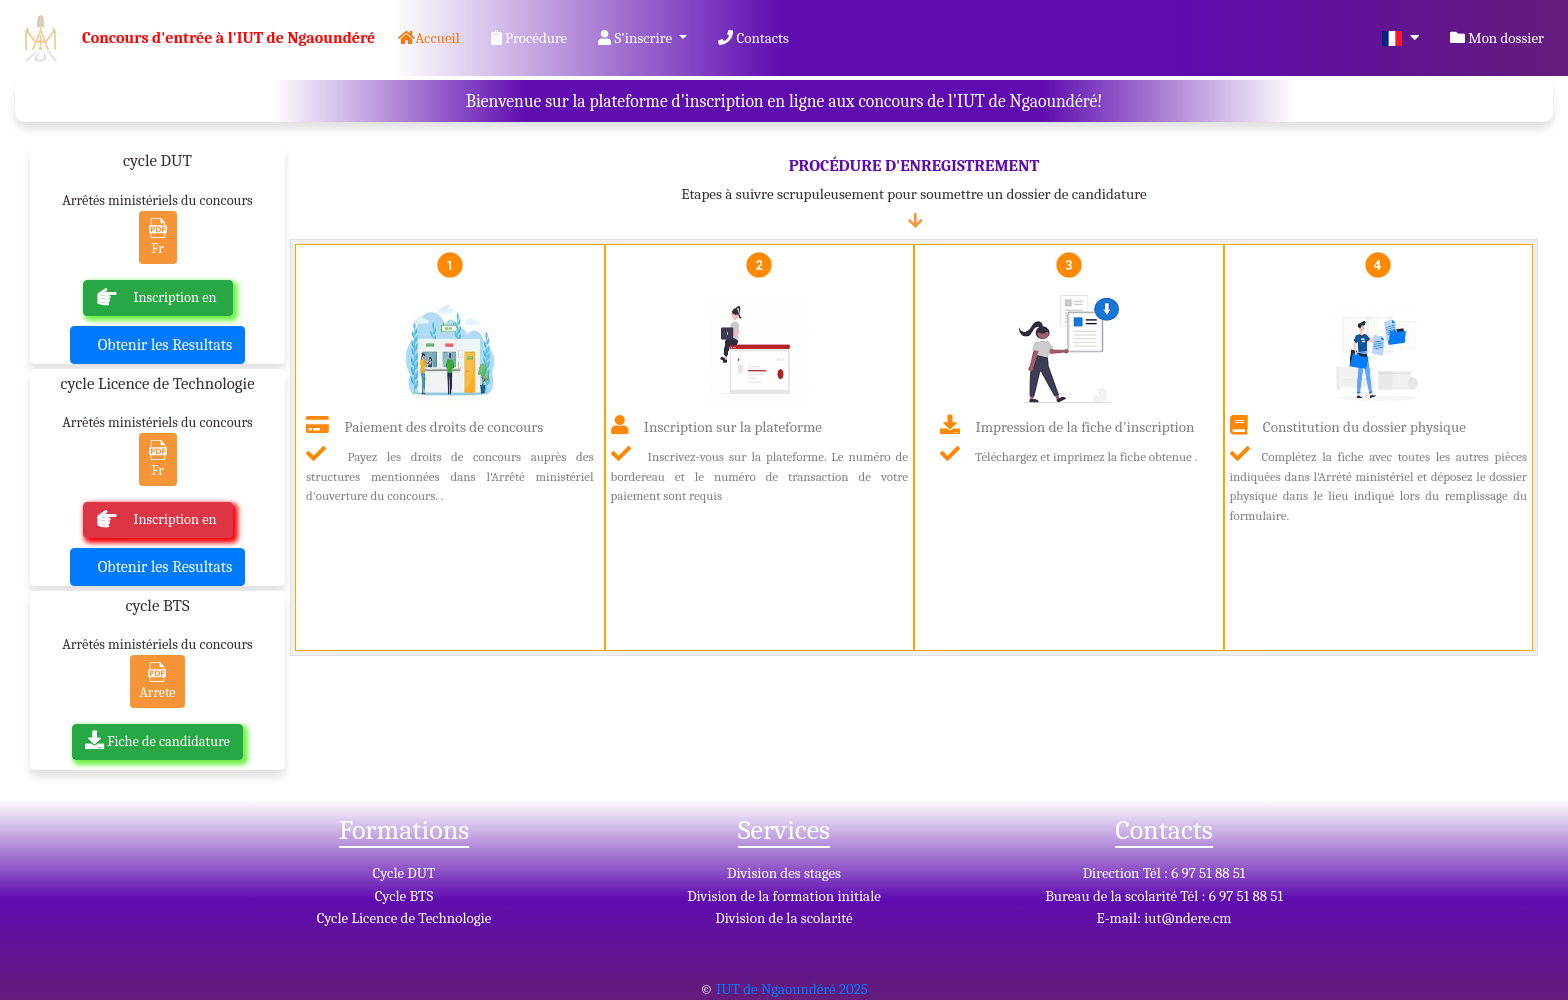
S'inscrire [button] (636, 38)
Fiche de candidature (157, 741)
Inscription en (158, 297)
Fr (158, 237)
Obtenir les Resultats (165, 345)
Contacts (753, 38)
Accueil (433, 36)
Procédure (529, 38)
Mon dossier (1497, 38)
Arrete (157, 681)
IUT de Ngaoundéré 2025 (792, 989)
